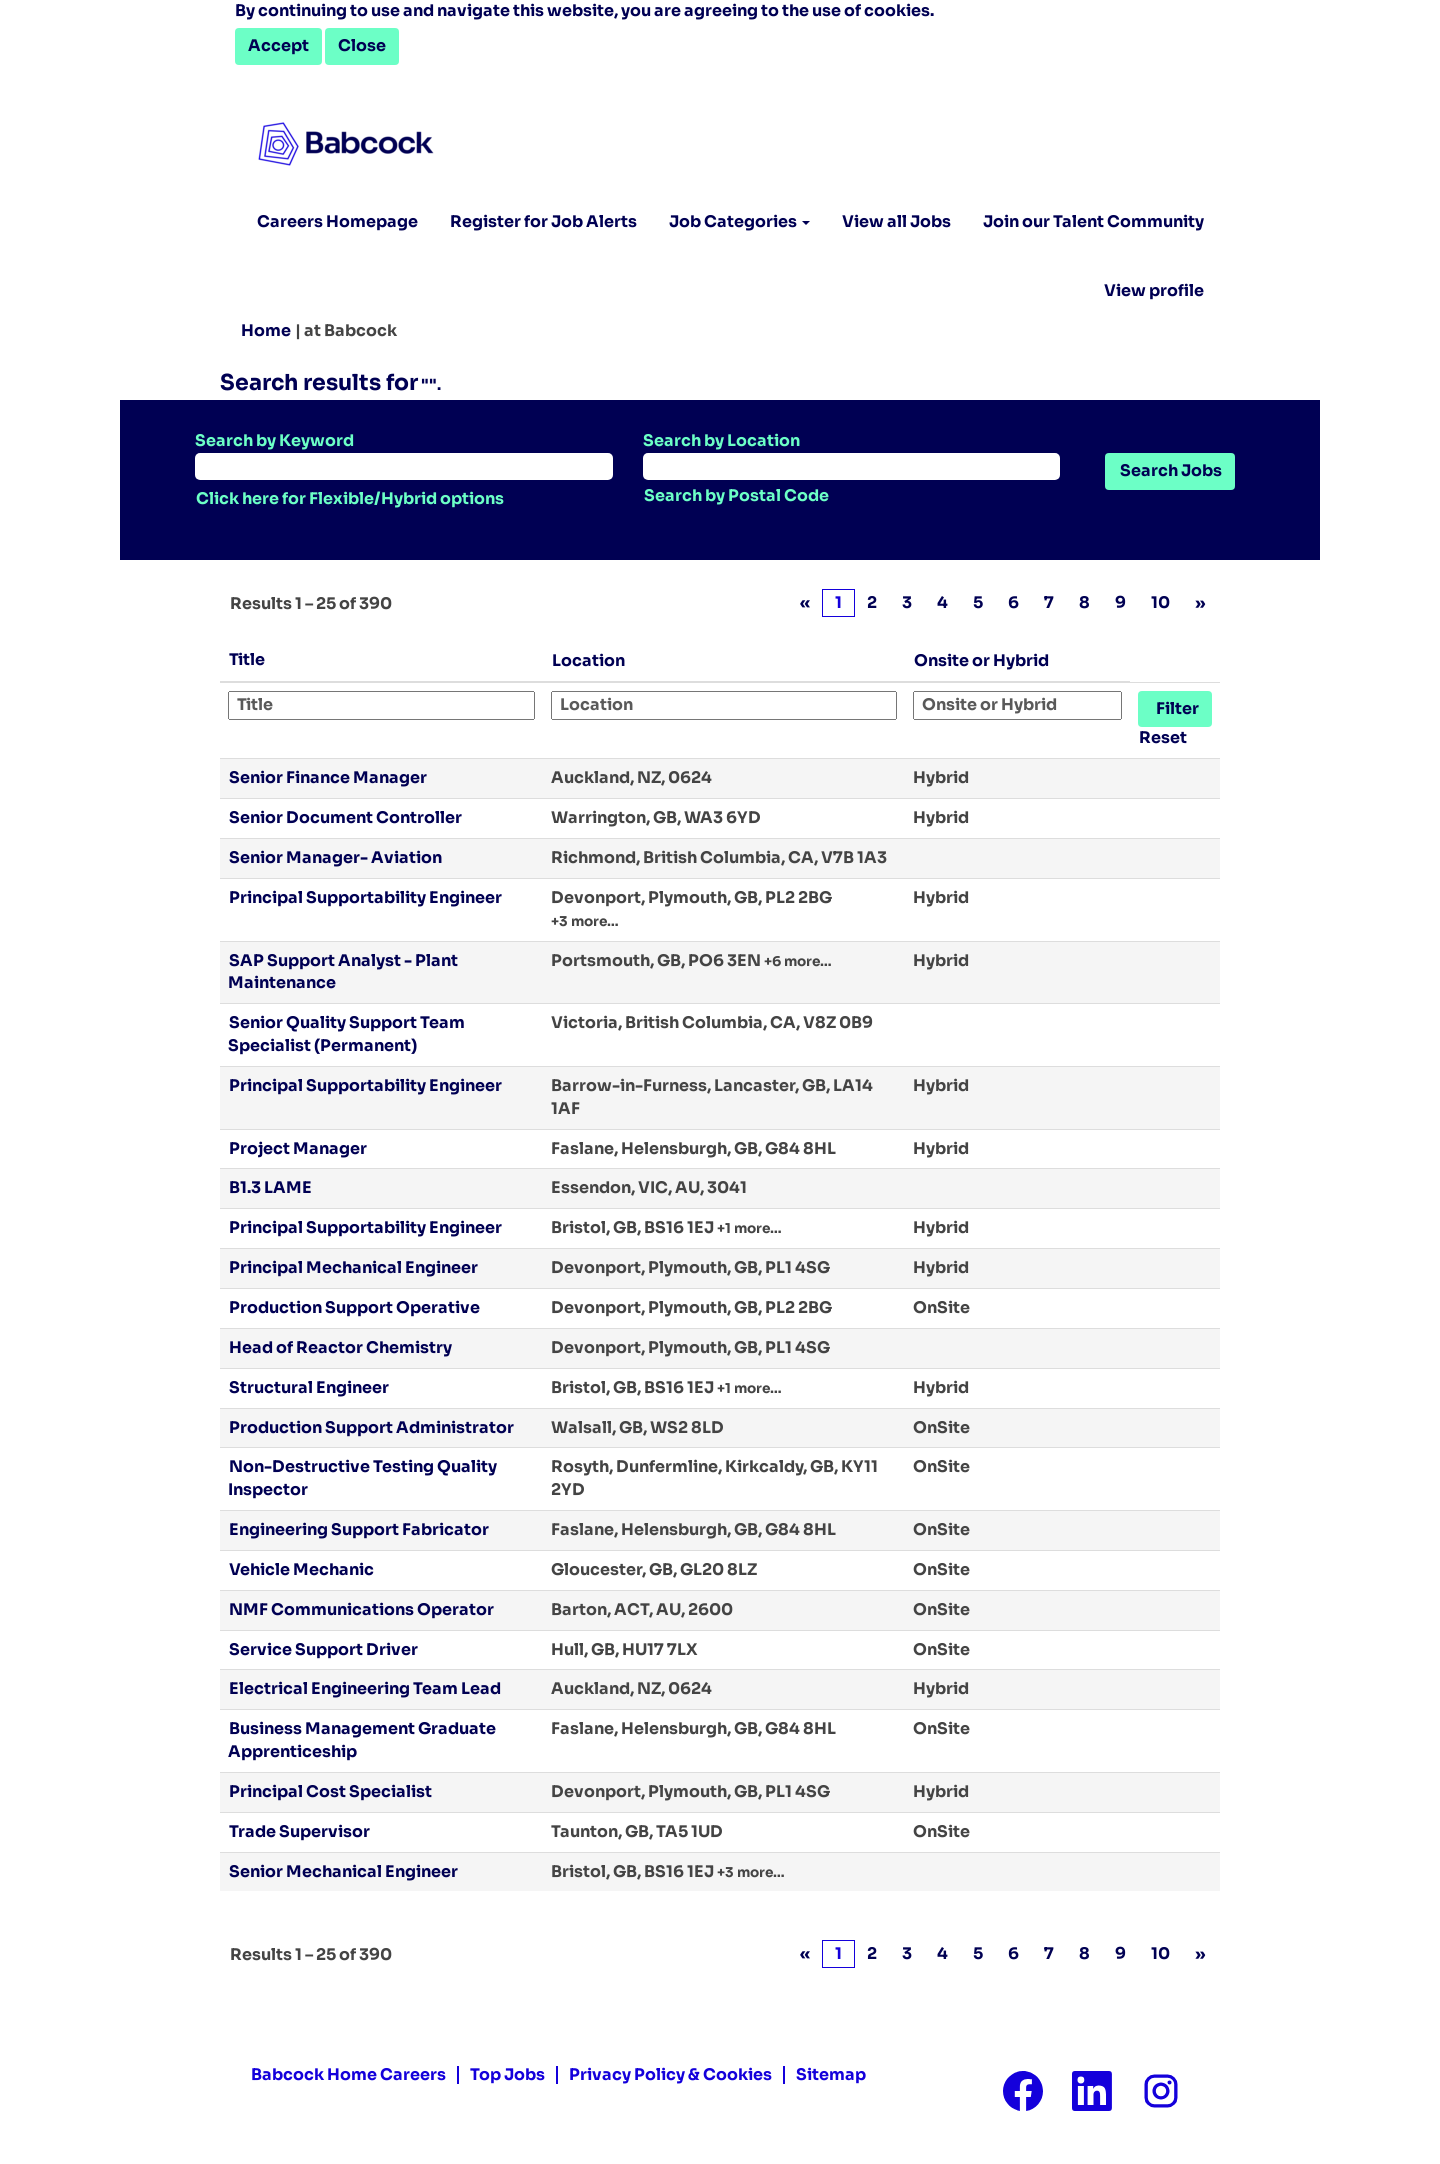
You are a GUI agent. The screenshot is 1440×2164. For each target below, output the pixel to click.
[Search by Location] (852, 466)
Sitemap (831, 2075)
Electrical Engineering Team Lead (365, 1688)
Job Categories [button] (739, 221)
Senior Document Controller (345, 817)
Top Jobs (507, 2075)
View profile (1154, 291)
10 (1160, 602)
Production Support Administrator (371, 1427)
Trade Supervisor (299, 1831)
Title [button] (247, 659)
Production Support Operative (354, 1307)
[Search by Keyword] (404, 466)
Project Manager (298, 1148)
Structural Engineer (309, 1387)
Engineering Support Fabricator (359, 1529)
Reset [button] (1163, 737)
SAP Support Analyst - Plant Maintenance (343, 972)
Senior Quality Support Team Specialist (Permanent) (346, 1034)
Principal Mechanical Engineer (353, 1267)
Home (266, 330)
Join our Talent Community (1093, 221)
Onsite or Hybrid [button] (981, 660)
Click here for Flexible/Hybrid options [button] (350, 498)
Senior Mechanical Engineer (343, 1871)
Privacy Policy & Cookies (670, 2075)
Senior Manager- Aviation (335, 857)
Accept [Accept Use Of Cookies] (278, 45)
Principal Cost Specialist (330, 1791)
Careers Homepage (337, 221)
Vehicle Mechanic (301, 1569)
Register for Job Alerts (543, 221)
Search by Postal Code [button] (736, 495)
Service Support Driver (323, 1649)
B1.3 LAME (270, 1187)
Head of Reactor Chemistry (340, 1347)
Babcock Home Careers (348, 2075)
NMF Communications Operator (361, 1609)
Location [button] (588, 660)
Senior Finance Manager (328, 777)
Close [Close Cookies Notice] (362, 45)
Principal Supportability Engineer (365, 897)
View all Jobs (896, 221)
